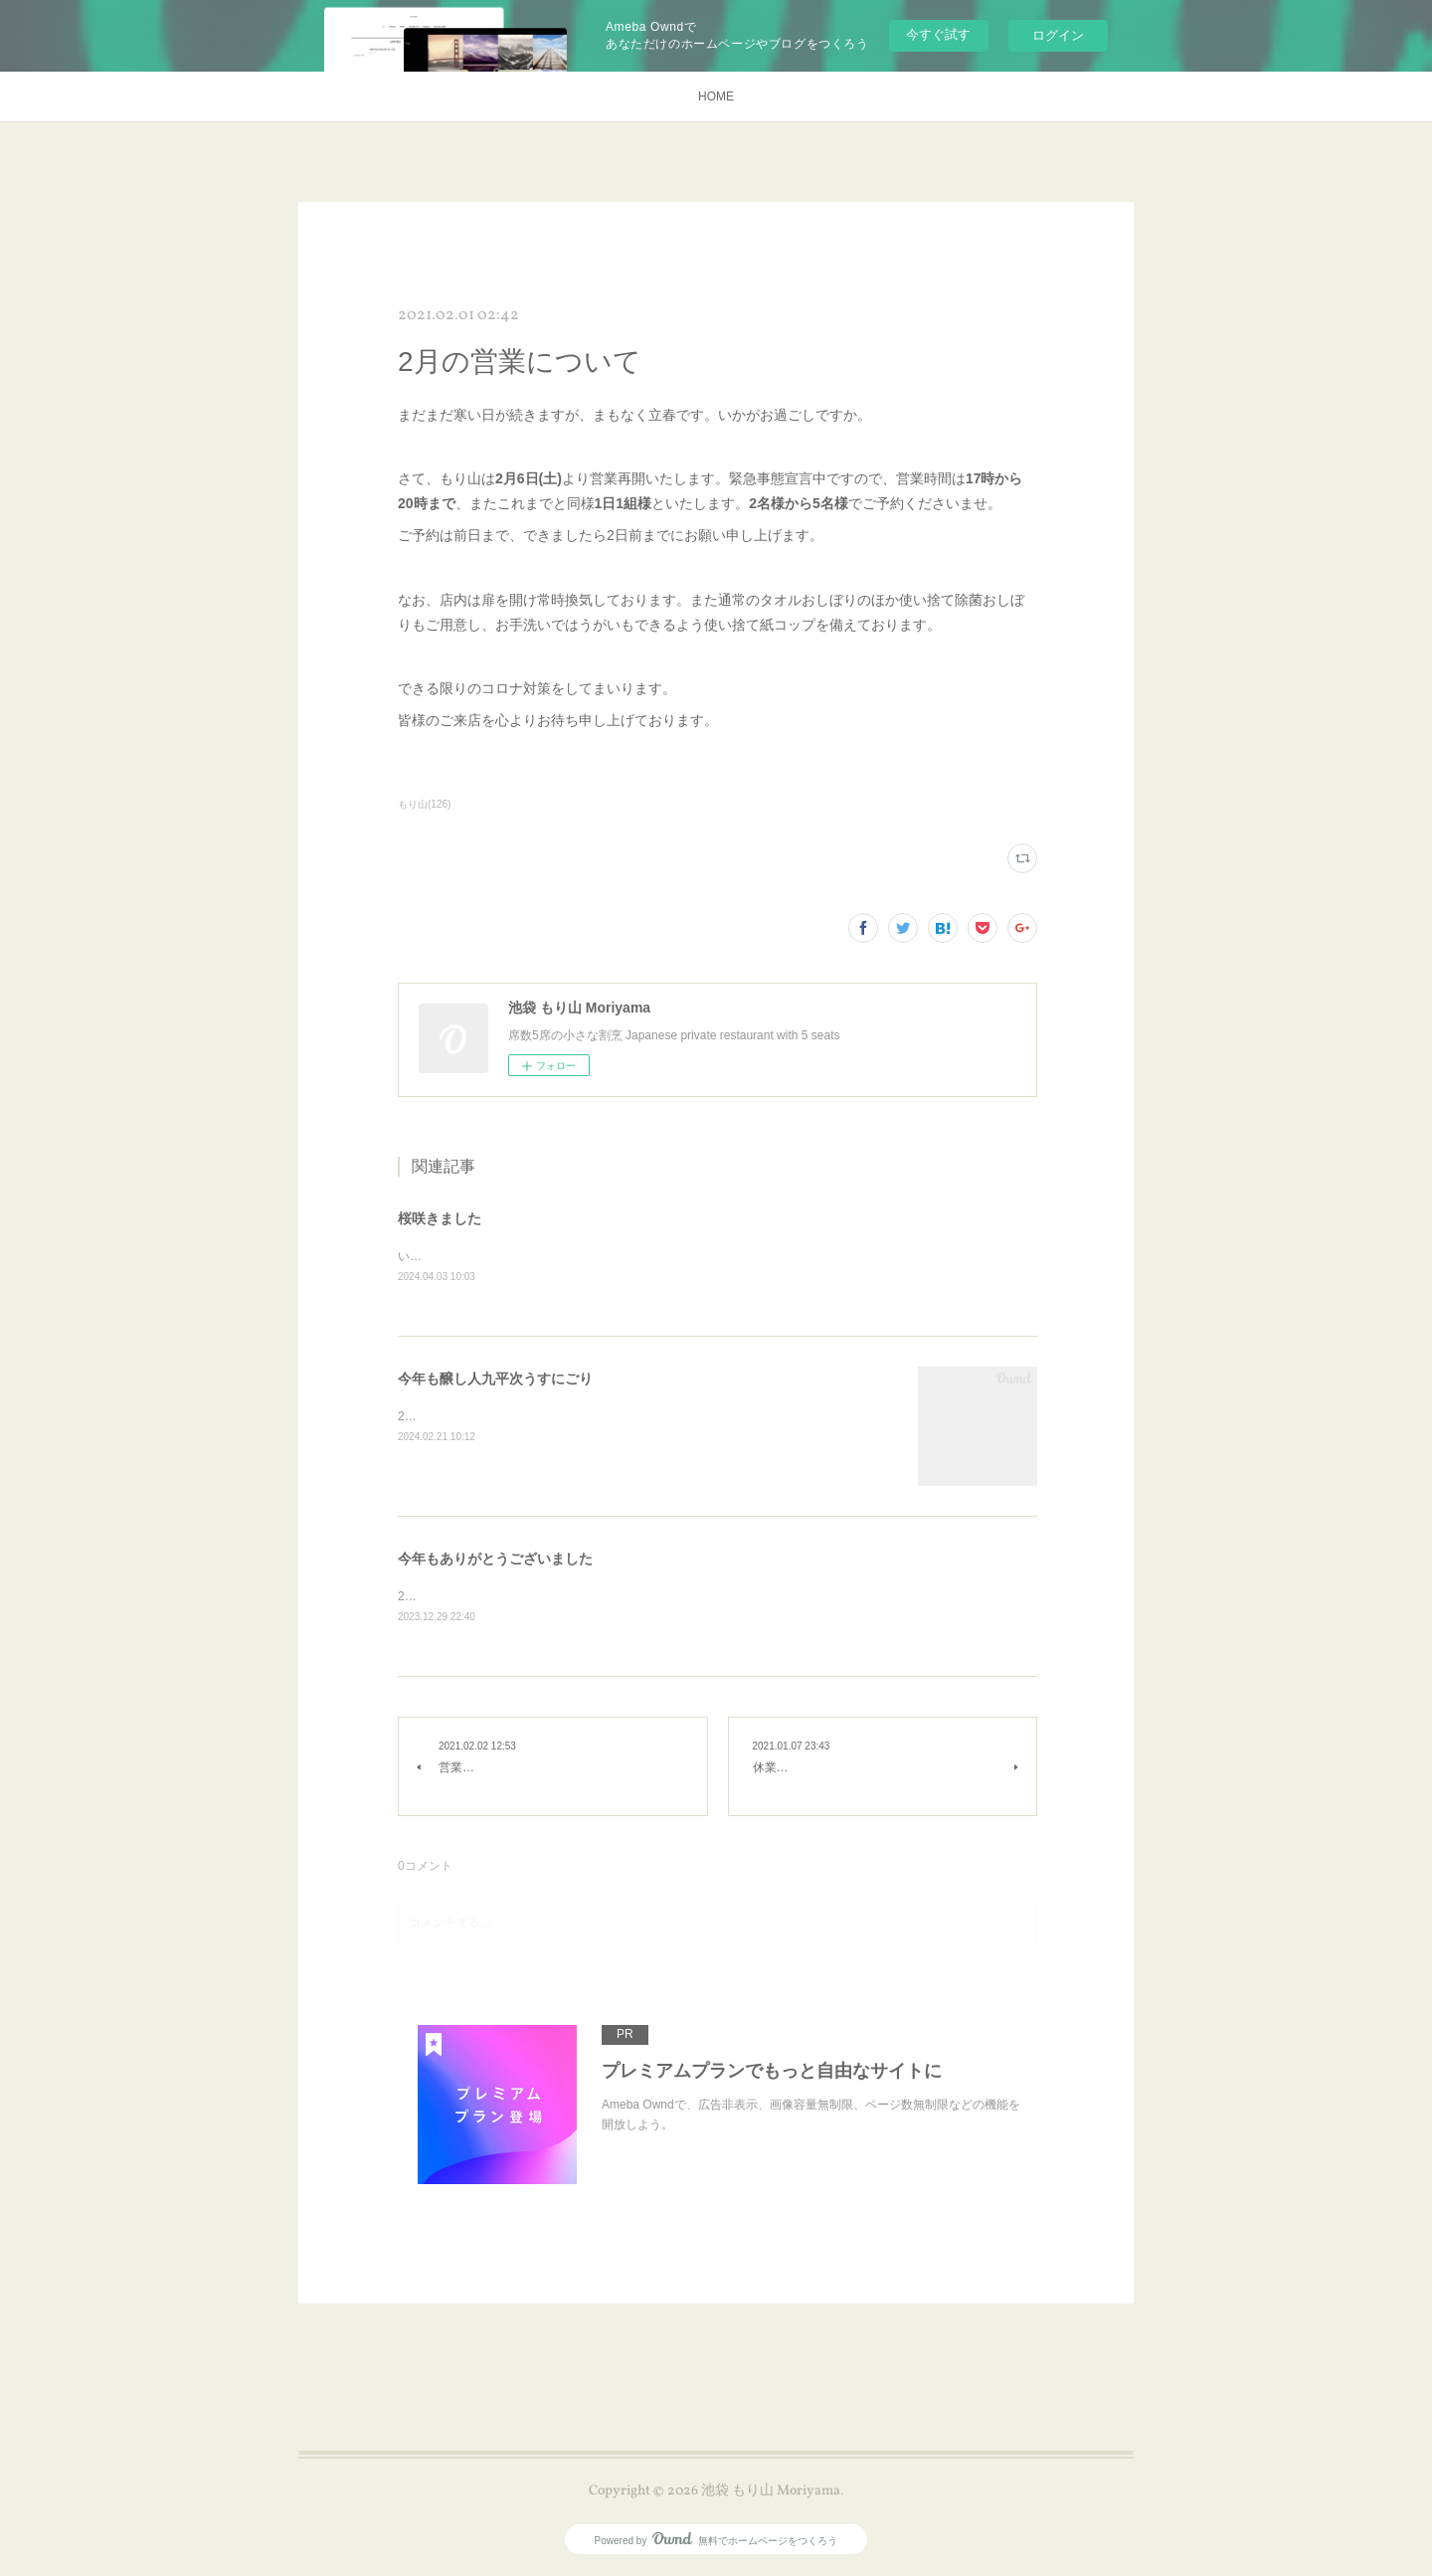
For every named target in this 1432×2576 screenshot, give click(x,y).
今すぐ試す (938, 34)
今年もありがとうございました (495, 1559)
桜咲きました (439, 1218)
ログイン (1058, 35)
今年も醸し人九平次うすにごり (495, 1379)
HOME (716, 96)
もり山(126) (424, 804)
